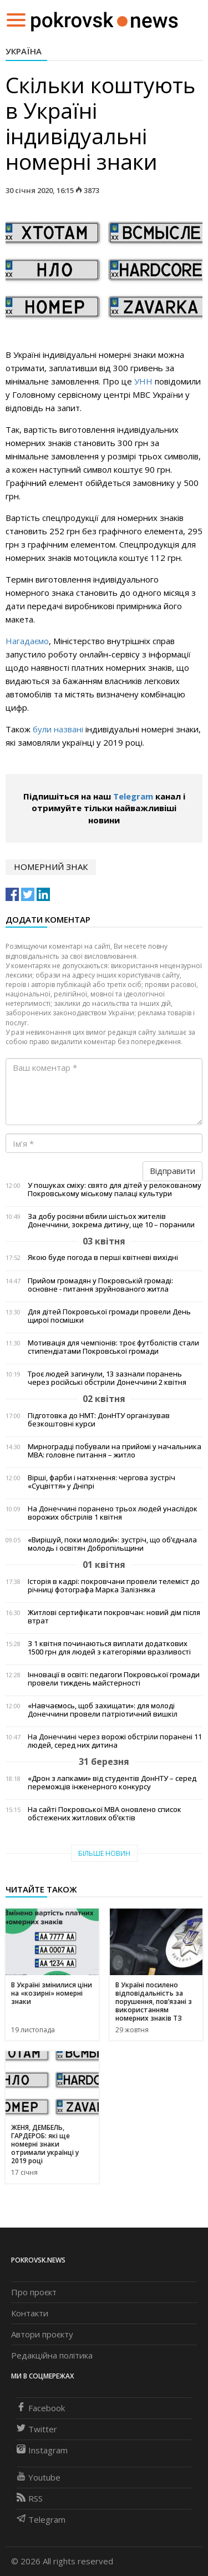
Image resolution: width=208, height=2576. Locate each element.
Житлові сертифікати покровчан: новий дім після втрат (114, 1616)
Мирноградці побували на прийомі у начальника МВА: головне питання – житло (114, 1451)
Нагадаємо (27, 640)
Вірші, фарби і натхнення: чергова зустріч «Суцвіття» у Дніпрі (101, 1482)
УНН (143, 381)
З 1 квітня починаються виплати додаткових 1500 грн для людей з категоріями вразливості (109, 1647)
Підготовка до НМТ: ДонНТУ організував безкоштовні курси (99, 1419)
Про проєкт (34, 2291)
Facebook (41, 2407)
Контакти (29, 2313)
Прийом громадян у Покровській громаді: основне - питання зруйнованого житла (100, 1285)
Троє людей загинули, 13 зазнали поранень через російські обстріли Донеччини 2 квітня (107, 1378)
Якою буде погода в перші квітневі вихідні (103, 1257)
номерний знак (51, 866)
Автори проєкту (42, 2334)
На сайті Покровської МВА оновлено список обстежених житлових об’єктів (104, 1813)
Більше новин (104, 1853)
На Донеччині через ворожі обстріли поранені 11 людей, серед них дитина (115, 1741)
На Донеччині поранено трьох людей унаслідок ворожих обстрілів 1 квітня (112, 1513)
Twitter (37, 2429)
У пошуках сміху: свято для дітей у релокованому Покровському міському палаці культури (114, 1189)
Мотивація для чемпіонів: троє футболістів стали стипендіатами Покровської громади (113, 1347)
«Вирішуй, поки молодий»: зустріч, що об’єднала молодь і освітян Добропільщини (112, 1544)
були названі (59, 729)
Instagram (42, 2450)
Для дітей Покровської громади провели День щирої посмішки (109, 1316)
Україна (24, 51)
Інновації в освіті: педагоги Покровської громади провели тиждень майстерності (114, 1679)
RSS (30, 2498)
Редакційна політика (52, 2355)
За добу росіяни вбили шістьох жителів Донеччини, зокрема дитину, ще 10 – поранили (111, 1220)
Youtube (38, 2477)
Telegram (133, 796)
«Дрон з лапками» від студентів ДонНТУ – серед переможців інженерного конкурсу (112, 1782)
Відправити (172, 1170)
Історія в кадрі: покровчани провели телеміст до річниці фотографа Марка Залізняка (114, 1585)
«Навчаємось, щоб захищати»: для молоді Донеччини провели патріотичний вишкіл (102, 1710)
